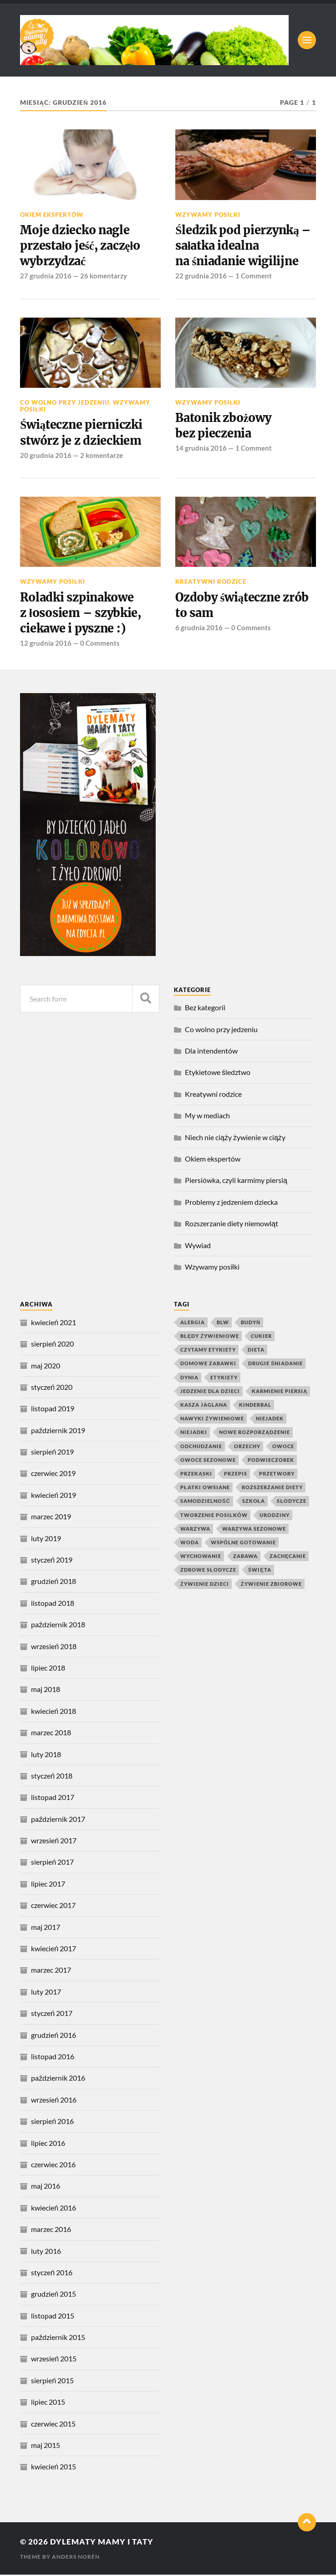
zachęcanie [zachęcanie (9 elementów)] (288, 1557)
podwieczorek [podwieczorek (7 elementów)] (271, 1461)
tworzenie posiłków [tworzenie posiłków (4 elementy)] (214, 1516)
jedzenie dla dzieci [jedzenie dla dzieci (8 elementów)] (210, 1392)
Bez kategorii (205, 1008)
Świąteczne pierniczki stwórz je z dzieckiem (82, 433)
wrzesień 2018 (53, 1647)
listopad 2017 (52, 1798)
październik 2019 (58, 1431)
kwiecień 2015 (53, 2468)
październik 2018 (58, 1625)
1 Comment (253, 276)
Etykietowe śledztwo (217, 1073)
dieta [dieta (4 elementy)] (256, 1351)
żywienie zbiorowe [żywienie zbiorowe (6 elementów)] (271, 1585)
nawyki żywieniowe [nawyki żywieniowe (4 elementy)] (212, 1420)
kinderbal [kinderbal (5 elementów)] (255, 1406)
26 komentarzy (103, 276)
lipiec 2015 (48, 2403)
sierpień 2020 (52, 1345)
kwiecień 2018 (53, 1712)
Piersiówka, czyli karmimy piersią (236, 1181)
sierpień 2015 (52, 2381)
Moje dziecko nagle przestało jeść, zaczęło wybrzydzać (81, 246)
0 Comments (100, 644)
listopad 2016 (52, 2057)
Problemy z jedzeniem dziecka (231, 1203)
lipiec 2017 (48, 1885)
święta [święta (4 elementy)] (259, 1571)
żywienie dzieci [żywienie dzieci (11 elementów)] (204, 1585)
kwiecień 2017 (53, 1949)
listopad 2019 (52, 1409)
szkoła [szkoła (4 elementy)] (253, 1502)
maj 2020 (45, 1367)
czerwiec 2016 (53, 2165)
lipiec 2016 (48, 2144)
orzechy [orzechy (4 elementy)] (247, 1447)
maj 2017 (45, 1928)
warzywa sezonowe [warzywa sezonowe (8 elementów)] (254, 1530)
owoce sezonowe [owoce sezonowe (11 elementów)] (208, 1461)
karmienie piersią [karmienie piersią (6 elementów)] (279, 1392)
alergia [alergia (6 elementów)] (192, 1324)
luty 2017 (46, 1993)
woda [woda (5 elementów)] (189, 1544)
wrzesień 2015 (53, 2360)
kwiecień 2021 (53, 1323)
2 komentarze (101, 456)
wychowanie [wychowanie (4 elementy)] (200, 1557)
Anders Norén (76, 2558)
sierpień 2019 (52, 1453)
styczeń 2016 (51, 2273)
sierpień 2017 (52, 1863)
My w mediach (207, 1116)
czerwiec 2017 (53, 1906)
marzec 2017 (51, 1971)
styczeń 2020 (51, 1388)
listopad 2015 (52, 2317)
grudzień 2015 (53, 2295)
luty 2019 (46, 1539)
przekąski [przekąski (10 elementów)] (196, 1475)
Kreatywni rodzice (210, 582)
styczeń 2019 (51, 1561)
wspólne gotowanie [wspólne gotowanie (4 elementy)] (243, 1544)
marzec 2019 (51, 1517)
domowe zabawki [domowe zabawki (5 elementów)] (208, 1365)
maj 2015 (45, 2446)
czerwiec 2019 (53, 1475)
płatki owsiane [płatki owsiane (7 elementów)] (205, 1488)
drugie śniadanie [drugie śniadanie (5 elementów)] (275, 1365)
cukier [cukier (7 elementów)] (261, 1337)
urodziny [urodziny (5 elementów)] (275, 1516)
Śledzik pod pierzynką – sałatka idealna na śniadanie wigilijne (244, 246)
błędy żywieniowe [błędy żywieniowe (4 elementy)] (209, 1337)
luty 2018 (46, 1755)
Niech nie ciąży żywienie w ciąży (235, 1138)
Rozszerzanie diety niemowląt (231, 1224)
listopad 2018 (52, 1604)
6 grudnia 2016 (199, 628)
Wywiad (198, 1246)
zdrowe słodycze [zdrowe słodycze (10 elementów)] (208, 1571)
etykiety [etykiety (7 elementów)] (224, 1379)
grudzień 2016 (53, 2036)
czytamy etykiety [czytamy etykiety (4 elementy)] (208, 1351)
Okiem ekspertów (51, 214)
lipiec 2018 (48, 1669)
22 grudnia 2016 (201, 276)
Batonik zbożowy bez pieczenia (224, 426)
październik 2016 (58, 2079)
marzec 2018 (51, 1733)
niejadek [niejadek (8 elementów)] (270, 1420)
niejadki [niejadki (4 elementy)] (193, 1433)
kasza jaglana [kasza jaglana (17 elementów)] (203, 1406)
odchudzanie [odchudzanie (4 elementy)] (201, 1447)
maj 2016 (45, 2187)
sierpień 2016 (52, 2122)
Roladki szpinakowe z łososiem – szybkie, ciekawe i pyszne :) (81, 614)
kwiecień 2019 (53, 1496)
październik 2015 (58, 2338)
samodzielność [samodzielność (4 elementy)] (205, 1502)
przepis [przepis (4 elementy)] (235, 1475)
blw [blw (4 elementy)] (223, 1324)
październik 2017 (58, 1820)
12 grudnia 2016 (45, 644)
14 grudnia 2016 (201, 449)
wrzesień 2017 (53, 1841)
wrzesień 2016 (53, 2101)
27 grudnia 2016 (45, 276)
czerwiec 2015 (53, 2425)
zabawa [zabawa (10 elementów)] (245, 1557)
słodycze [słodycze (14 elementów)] (291, 1502)
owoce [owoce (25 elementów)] (283, 1447)
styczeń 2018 (51, 1777)
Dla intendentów (211, 1052)
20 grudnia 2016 (45, 456)
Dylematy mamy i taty (101, 2543)
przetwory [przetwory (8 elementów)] (277, 1475)
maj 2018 (45, 1690)
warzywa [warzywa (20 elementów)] (195, 1530)
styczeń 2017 (51, 2014)
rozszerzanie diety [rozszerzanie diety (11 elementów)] (272, 1488)
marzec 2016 (51, 2230)
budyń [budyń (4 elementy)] (250, 1324)
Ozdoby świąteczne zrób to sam (242, 606)
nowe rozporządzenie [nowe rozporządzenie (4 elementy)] (254, 1433)
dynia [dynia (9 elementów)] (189, 1379)
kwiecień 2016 (53, 2209)
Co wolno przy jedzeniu (64, 402)
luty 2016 (46, 2252)
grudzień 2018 (53, 1583)
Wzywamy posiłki (207, 214)
